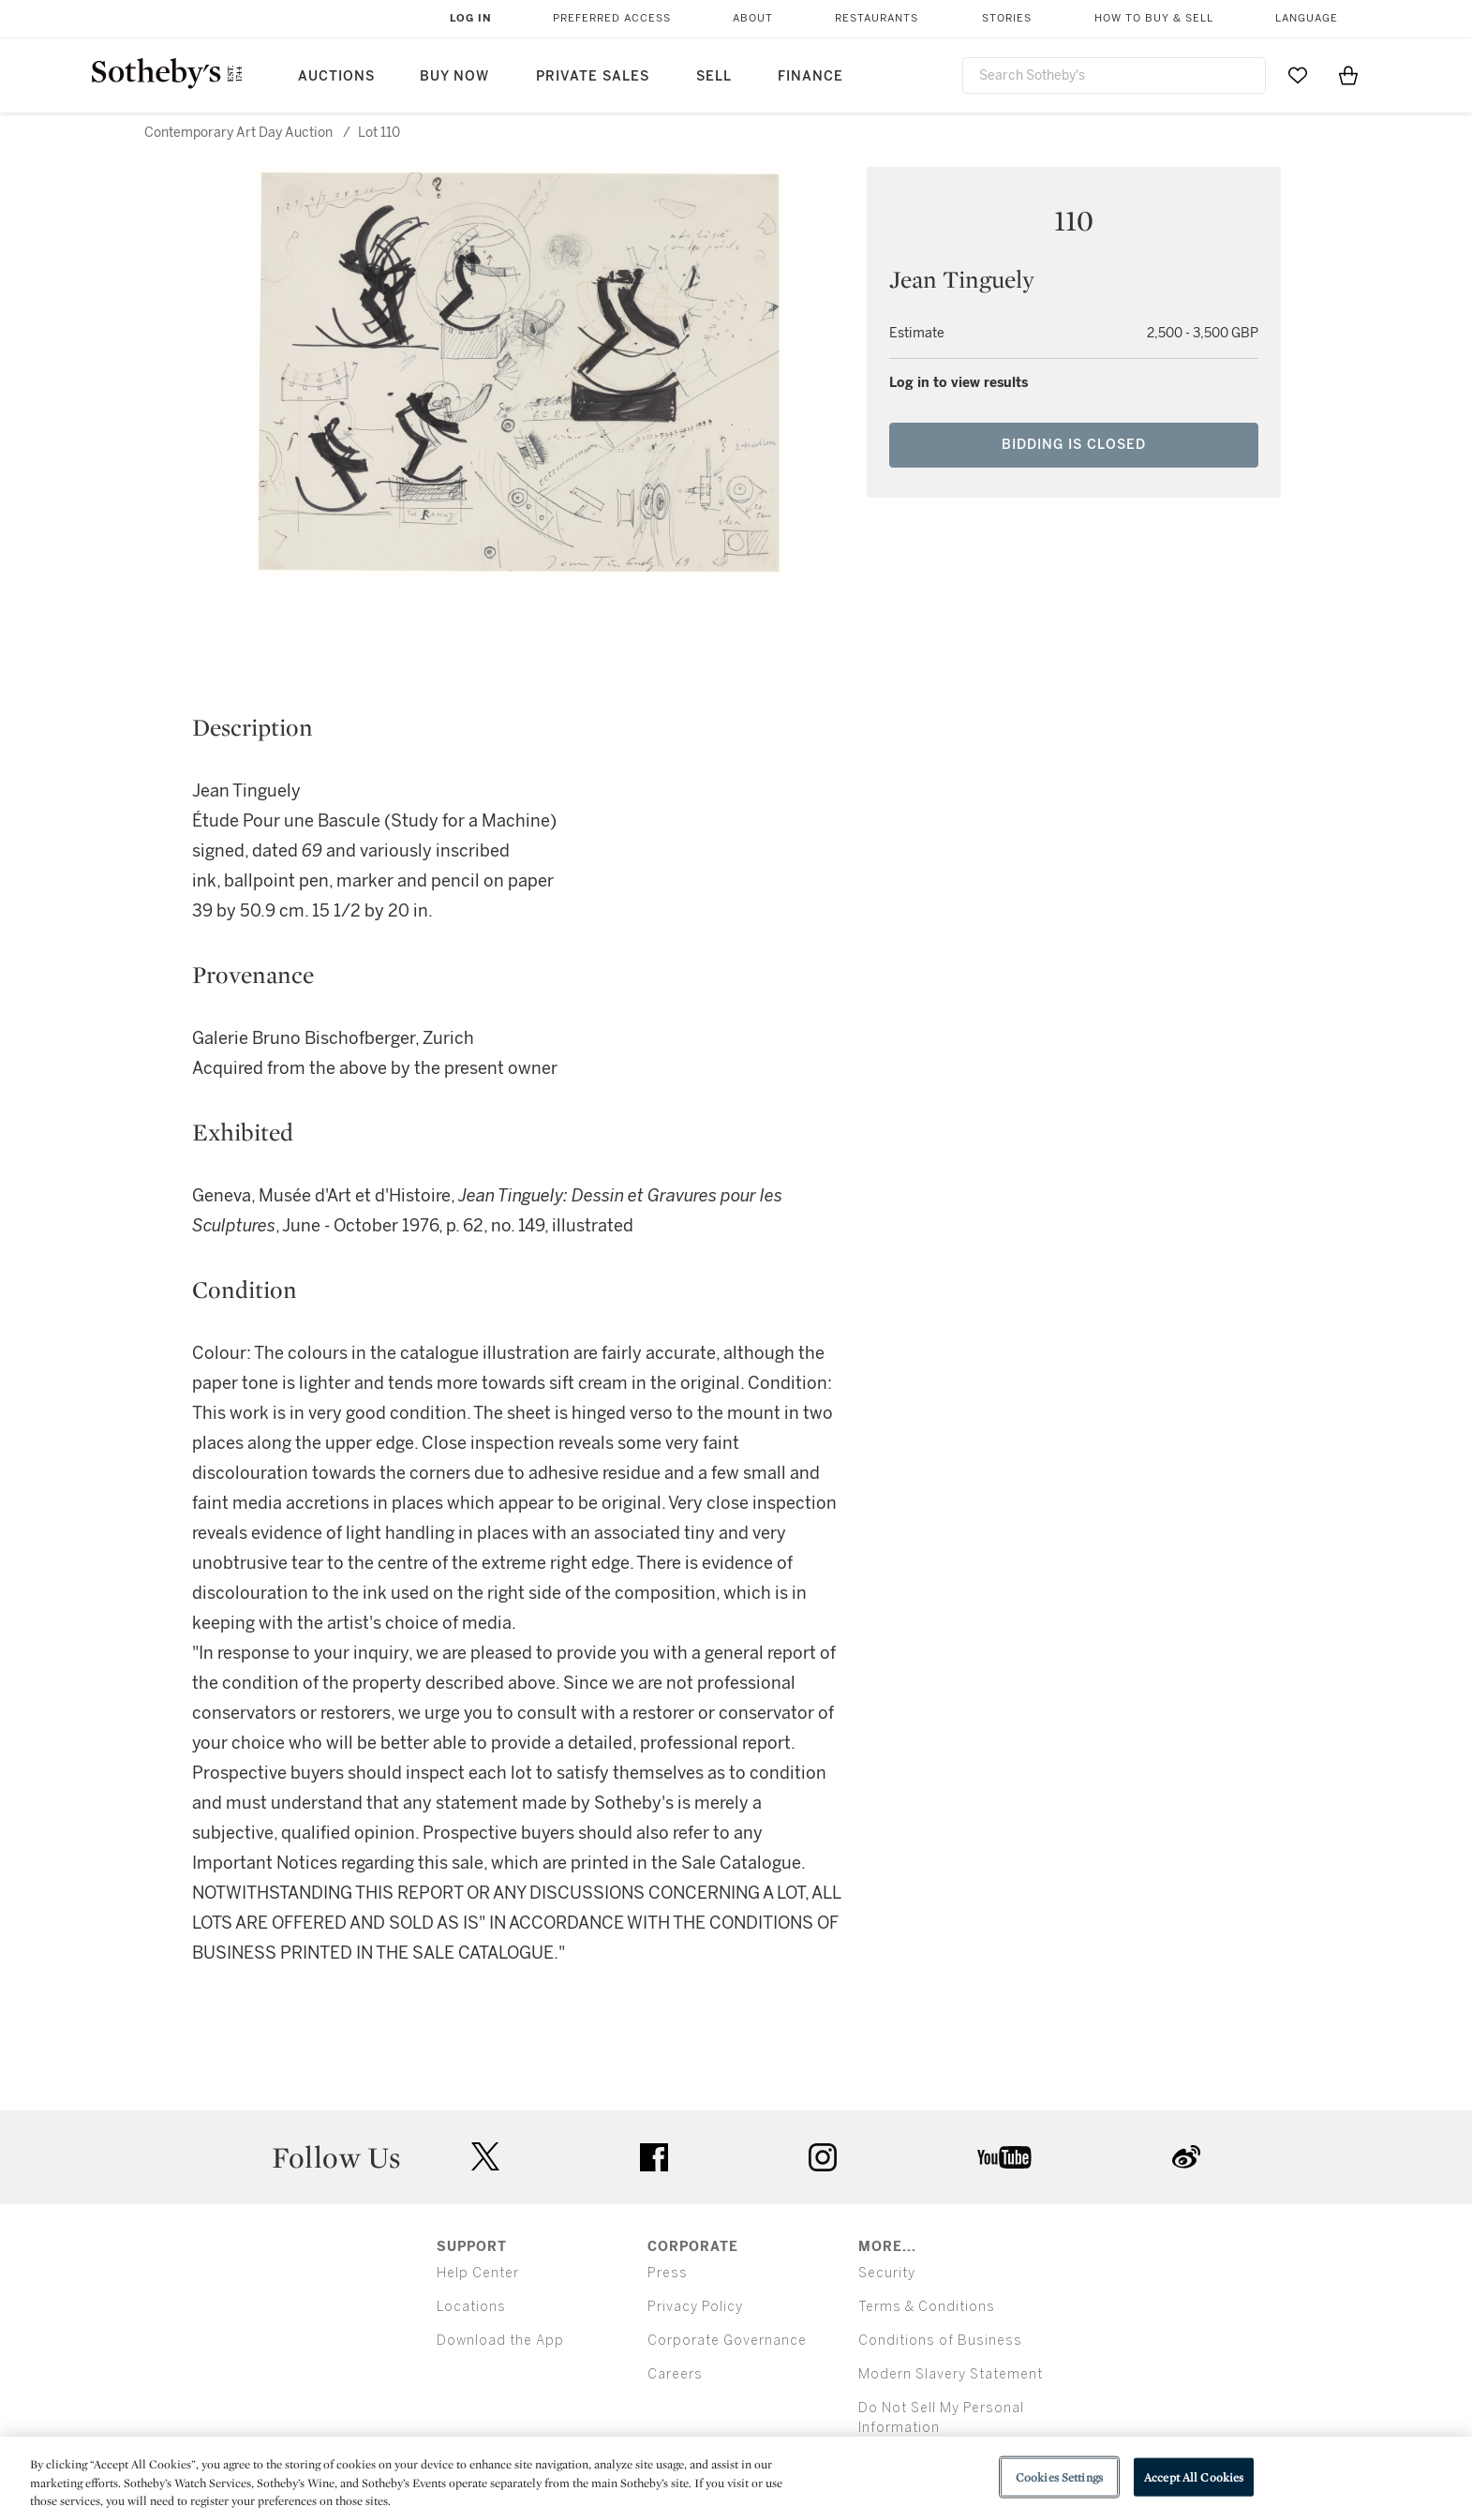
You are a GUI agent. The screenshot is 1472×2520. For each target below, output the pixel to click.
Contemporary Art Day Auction (238, 133)
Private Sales (592, 76)
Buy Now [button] (454, 76)
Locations (471, 2307)
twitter (485, 2156)
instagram (823, 2157)
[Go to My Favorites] (1297, 75)
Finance (810, 76)
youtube (1004, 2157)
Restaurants (876, 18)
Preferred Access (612, 18)
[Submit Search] (1244, 74)
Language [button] (1306, 18)
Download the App (500, 2341)
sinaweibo (1186, 2157)
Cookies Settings (1059, 2476)
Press (667, 2273)
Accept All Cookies (1193, 2476)
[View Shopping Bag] (1348, 75)
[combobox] (1114, 75)
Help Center (478, 2273)
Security (886, 2273)
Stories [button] (1007, 18)
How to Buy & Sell (1153, 18)
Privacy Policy (695, 2307)
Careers (675, 2374)
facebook (654, 2157)
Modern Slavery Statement (950, 2374)
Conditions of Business (940, 2341)
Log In (471, 18)
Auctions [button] (336, 76)
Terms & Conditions (926, 2307)
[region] (736, 2478)
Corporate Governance (727, 2341)
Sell (714, 76)
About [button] (753, 18)
